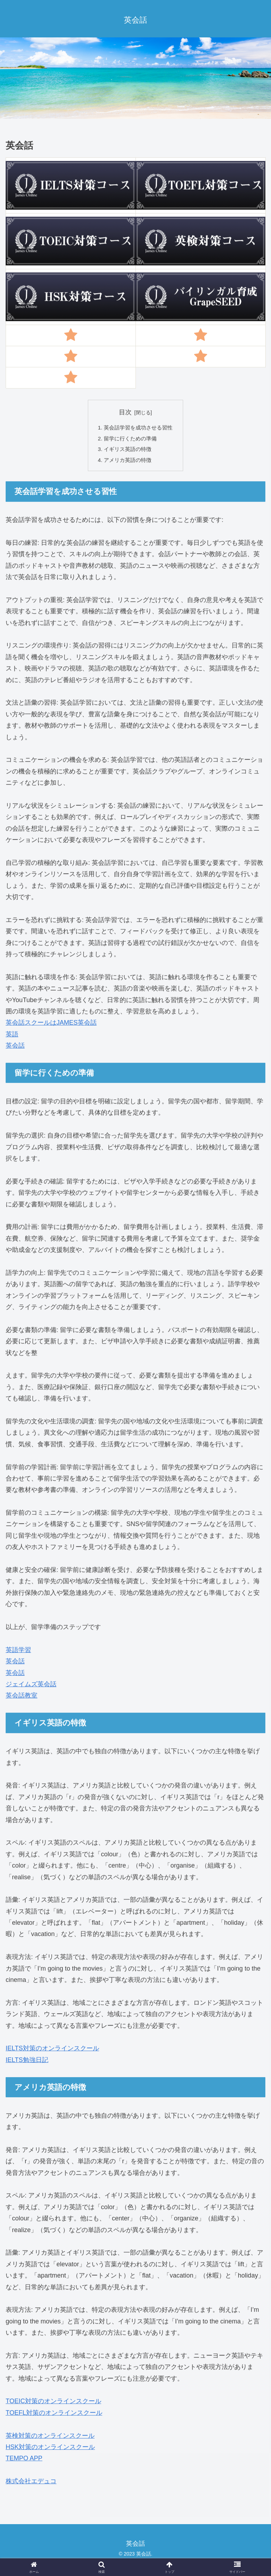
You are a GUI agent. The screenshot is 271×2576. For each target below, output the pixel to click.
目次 (125, 413)
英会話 (15, 1049)
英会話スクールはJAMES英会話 (51, 1026)
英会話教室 (21, 1699)
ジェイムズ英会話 (31, 1687)
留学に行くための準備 (130, 441)
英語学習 (18, 1653)
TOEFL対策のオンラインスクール (54, 2416)
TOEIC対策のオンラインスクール (53, 2404)
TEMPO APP (24, 2462)
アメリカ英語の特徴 (127, 463)
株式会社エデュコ (31, 2484)
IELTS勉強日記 (27, 2063)
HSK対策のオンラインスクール (50, 2450)
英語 (12, 1038)
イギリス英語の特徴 (127, 452)
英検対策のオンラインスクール (50, 2439)
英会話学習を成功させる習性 (138, 429)
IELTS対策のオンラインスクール (52, 2052)
